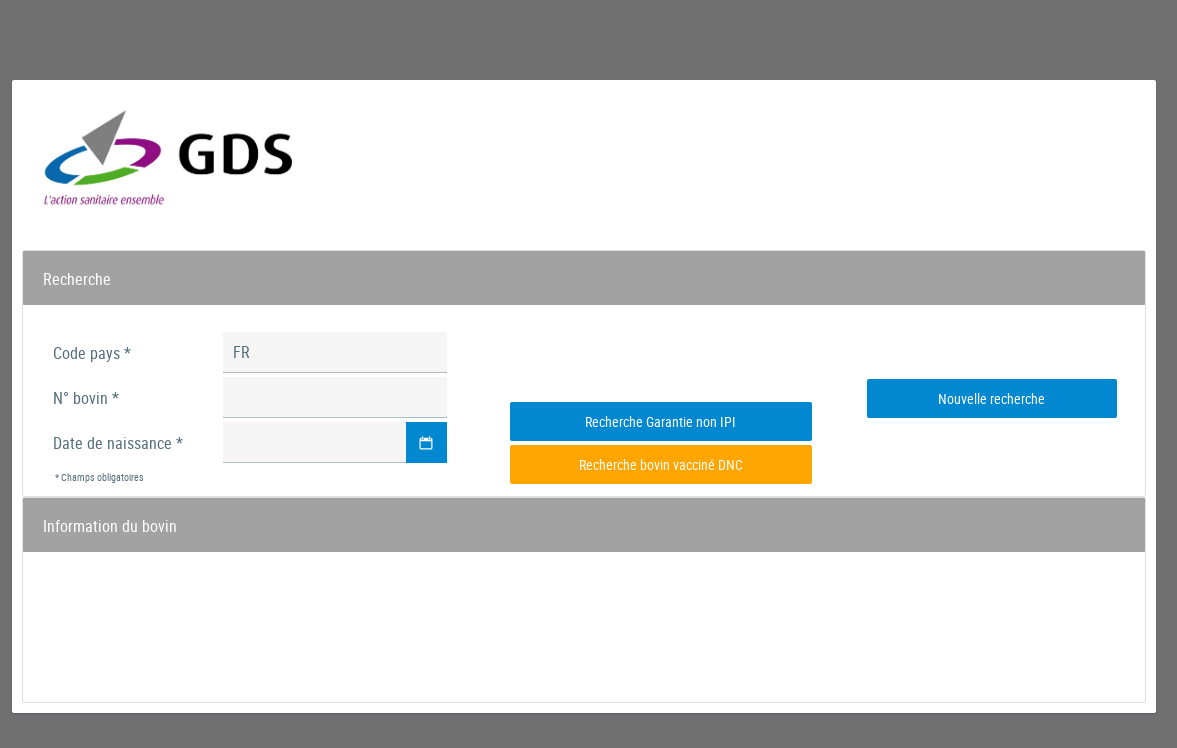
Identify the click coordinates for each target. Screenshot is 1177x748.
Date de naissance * (118, 443)
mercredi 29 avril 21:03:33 (1057, 145)
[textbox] (335, 352)
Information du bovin (110, 526)
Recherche (77, 279)
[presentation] (661, 360)
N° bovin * (86, 398)
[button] (426, 442)
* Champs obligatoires (99, 477)
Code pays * (92, 353)
